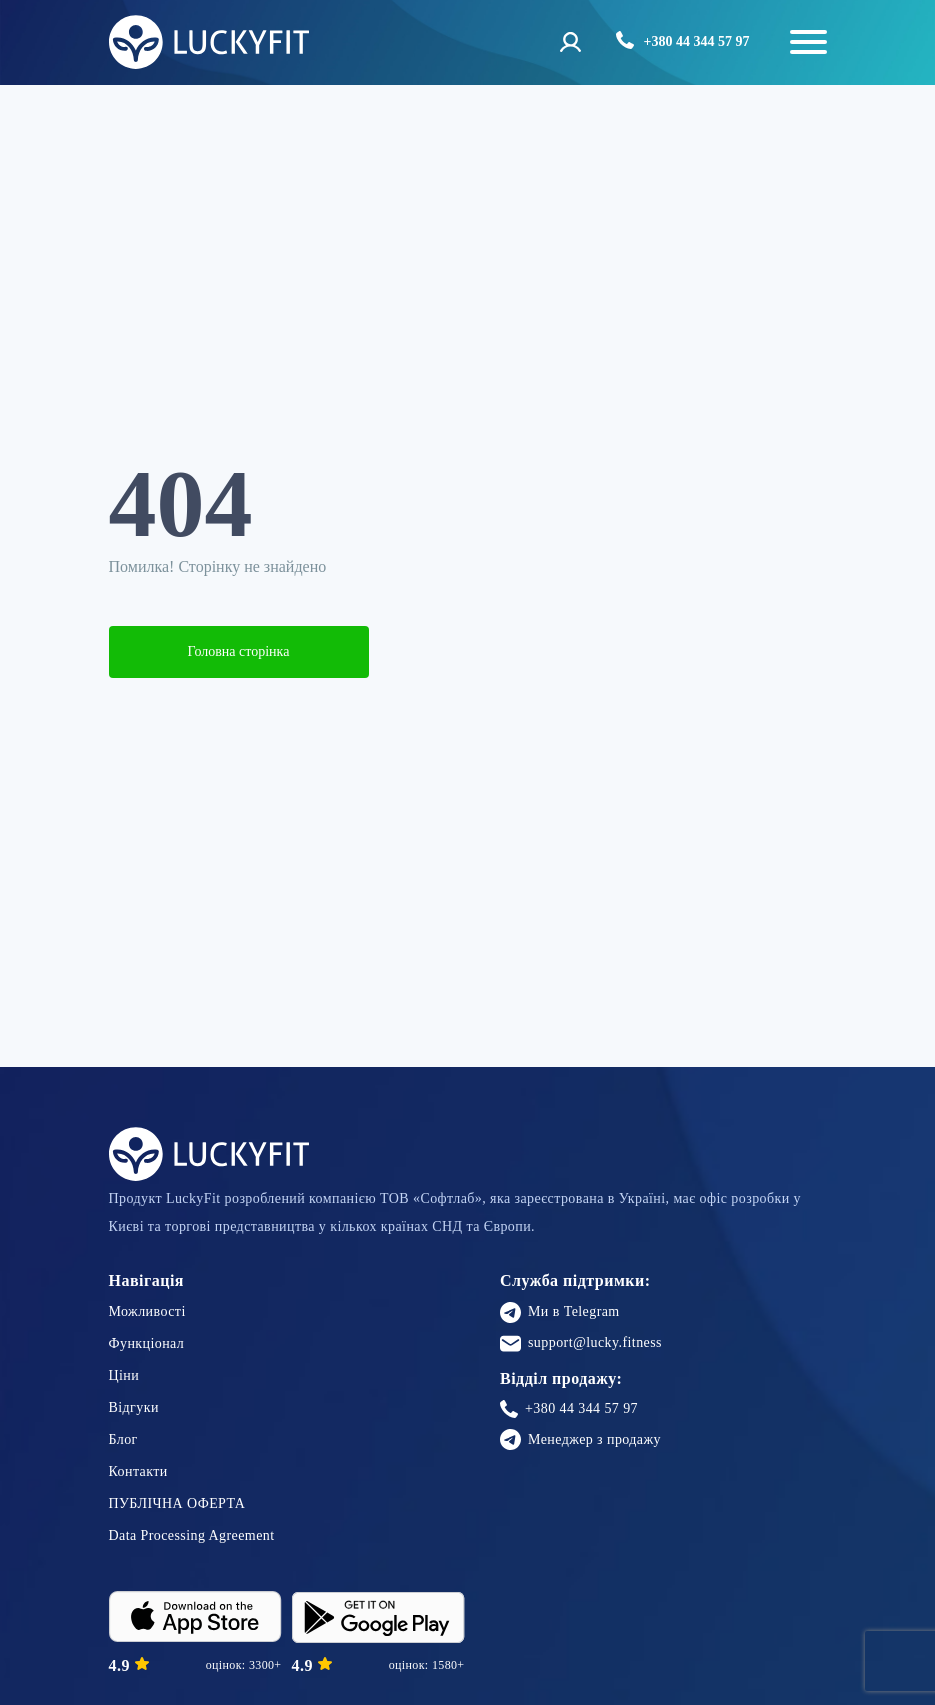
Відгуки (134, 1407)
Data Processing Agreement (192, 1535)
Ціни (124, 1375)
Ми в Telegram (560, 1312)
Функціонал (147, 1343)
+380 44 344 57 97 (569, 1409)
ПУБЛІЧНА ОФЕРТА (177, 1503)
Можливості (147, 1311)
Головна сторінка (239, 651)
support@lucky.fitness (581, 1343)
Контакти (138, 1471)
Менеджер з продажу (580, 1439)
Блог (123, 1439)
